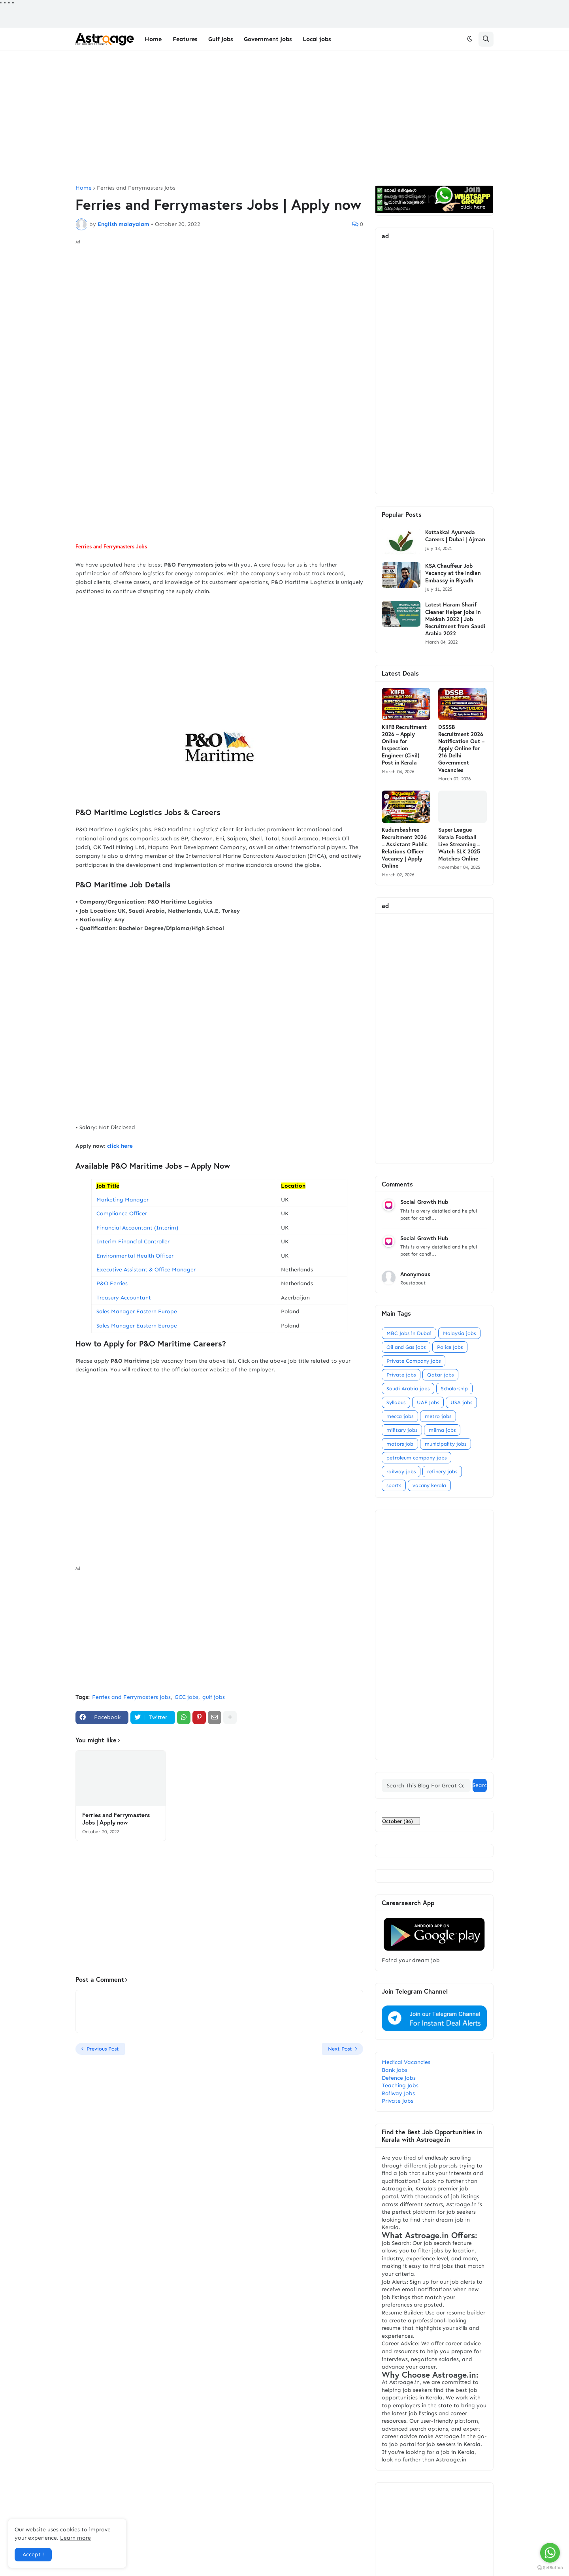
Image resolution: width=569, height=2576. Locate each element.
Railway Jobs (398, 2093)
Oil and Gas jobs (406, 1347)
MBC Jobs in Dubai (408, 1333)
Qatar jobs (440, 1375)
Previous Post (103, 2049)
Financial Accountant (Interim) (137, 1227)
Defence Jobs (399, 2078)
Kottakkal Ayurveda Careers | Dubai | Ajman (455, 536)
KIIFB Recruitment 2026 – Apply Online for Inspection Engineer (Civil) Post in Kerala (404, 744)
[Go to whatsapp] (550, 2553)
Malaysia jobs (459, 1333)
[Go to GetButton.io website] (550, 2567)
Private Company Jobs (413, 1361)
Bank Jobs (394, 2070)
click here (120, 1146)
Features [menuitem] (185, 39)
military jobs (401, 1430)
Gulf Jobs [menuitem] (220, 39)
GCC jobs (186, 1697)
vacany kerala (429, 1485)
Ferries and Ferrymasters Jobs (136, 188)
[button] (470, 39)
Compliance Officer (121, 1213)
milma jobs (442, 1430)
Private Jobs (397, 2101)
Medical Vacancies (406, 2062)
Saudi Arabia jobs (408, 1389)
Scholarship (454, 1389)
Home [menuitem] (153, 39)
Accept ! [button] (33, 2554)
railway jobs (401, 1471)
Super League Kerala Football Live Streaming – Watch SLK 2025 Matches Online (459, 844)
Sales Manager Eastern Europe (136, 1311)
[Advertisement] (284, 118)
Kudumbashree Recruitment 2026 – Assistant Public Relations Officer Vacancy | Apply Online (405, 847)
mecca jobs (399, 1416)
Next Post (340, 2049)
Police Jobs (450, 1347)
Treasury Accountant (123, 1297)
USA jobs (461, 1402)
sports (393, 1485)
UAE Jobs (428, 1402)
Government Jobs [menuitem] (268, 39)
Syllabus (395, 1402)
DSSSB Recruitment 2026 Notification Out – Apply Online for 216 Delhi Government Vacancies (461, 748)
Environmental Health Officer (134, 1255)
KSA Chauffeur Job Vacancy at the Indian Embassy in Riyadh (453, 573)
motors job (399, 1444)
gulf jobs (213, 1697)
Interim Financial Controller (133, 1241)
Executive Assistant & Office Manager (146, 1269)
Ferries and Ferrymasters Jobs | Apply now (116, 1819)
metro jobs (438, 1416)
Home (83, 188)
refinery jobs (442, 1471)
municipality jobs (445, 1444)
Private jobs (401, 1375)
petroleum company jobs (416, 1458)
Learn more (75, 2538)
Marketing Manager (122, 1199)
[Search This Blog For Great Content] (426, 1785)
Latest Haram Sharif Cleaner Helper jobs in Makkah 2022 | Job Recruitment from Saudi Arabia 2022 (455, 619)
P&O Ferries (112, 1283)
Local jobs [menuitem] (317, 39)
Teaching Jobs (400, 2085)
